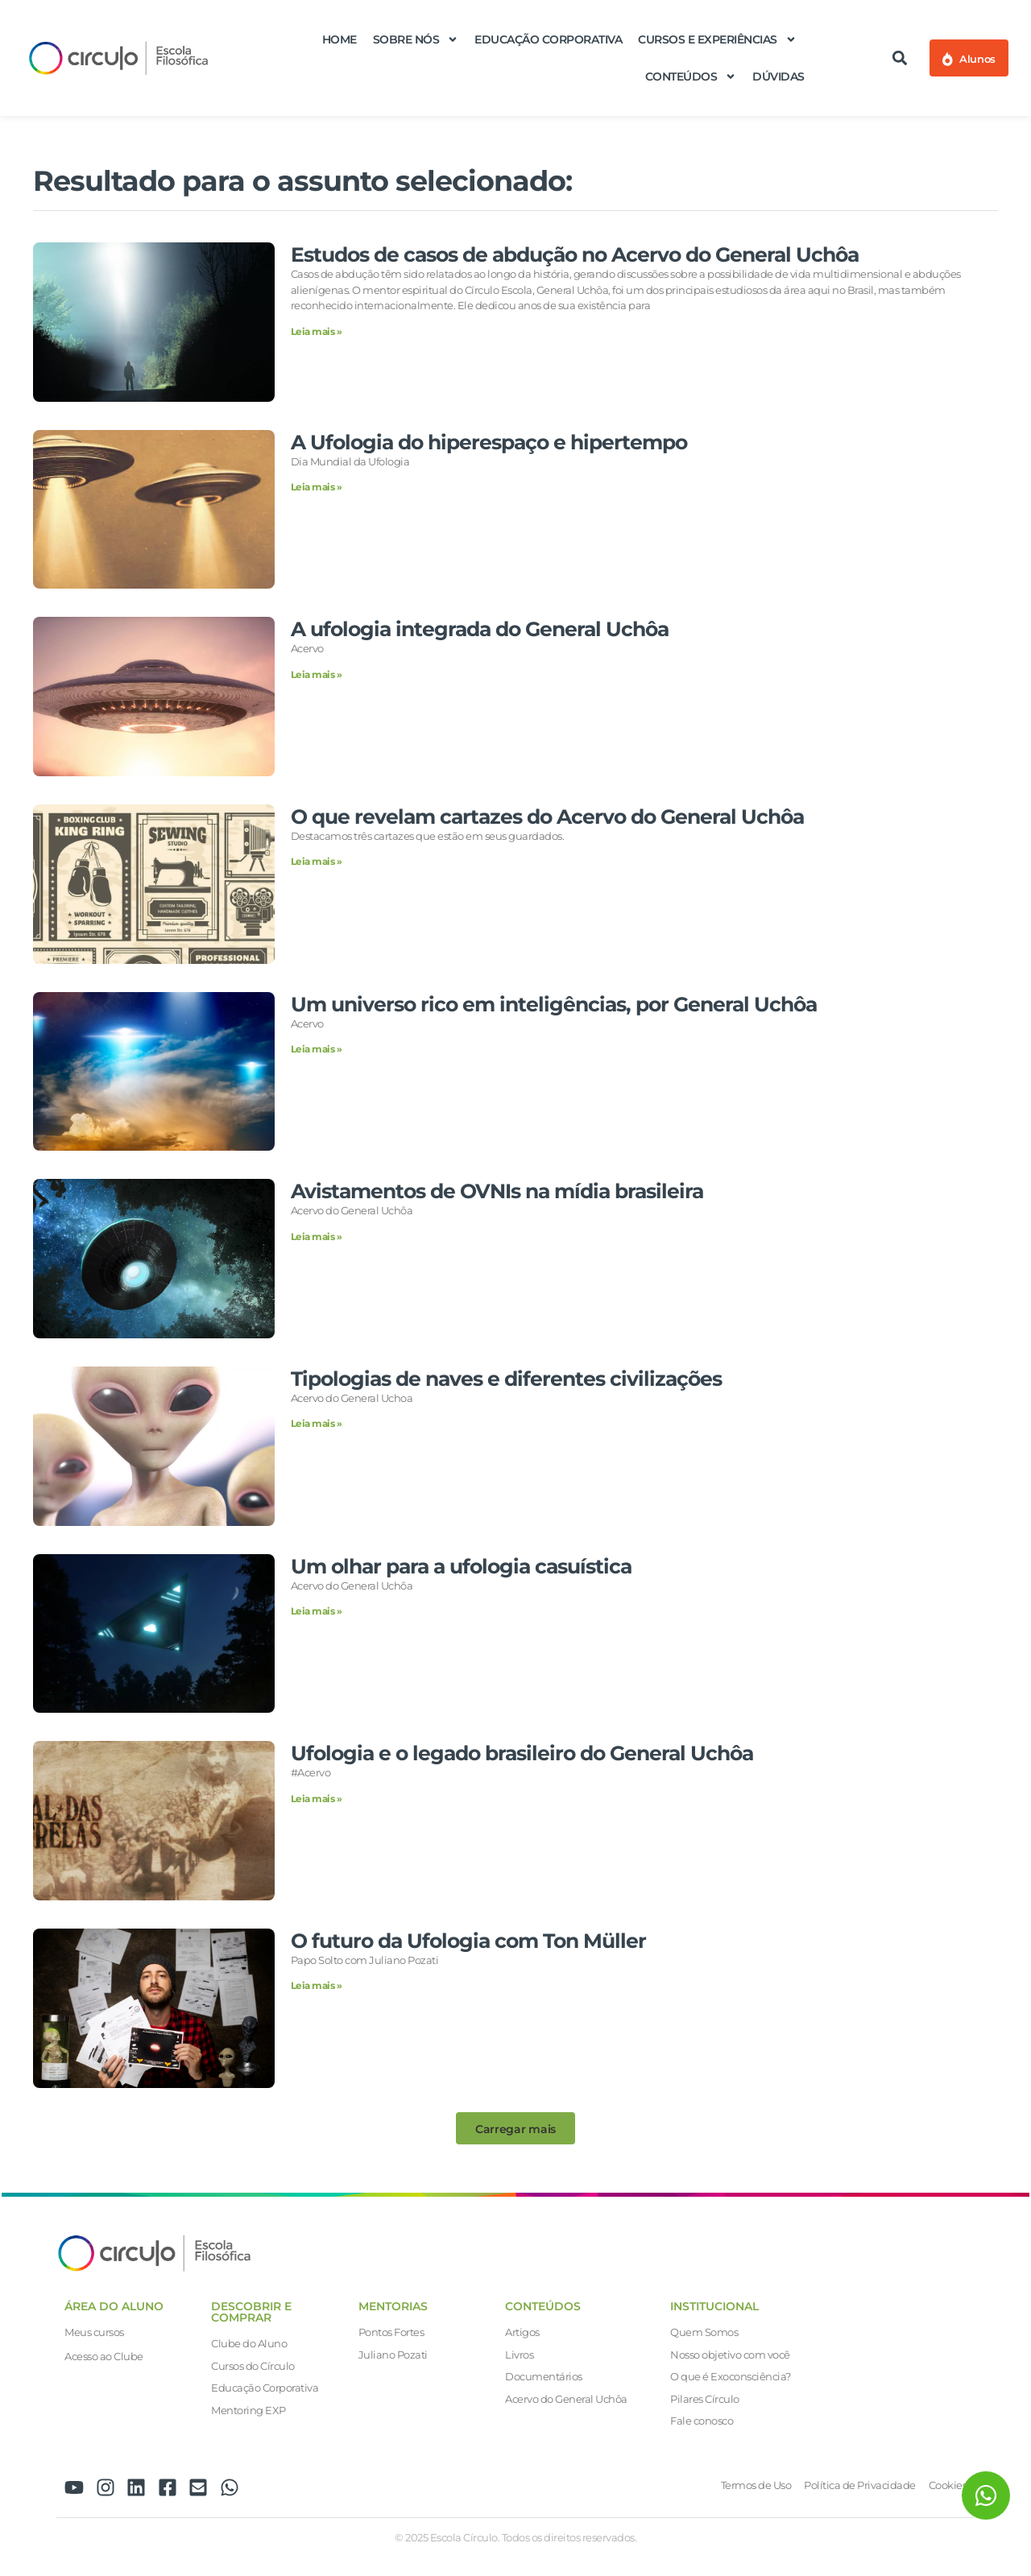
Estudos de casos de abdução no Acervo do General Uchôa (575, 254)
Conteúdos (691, 76)
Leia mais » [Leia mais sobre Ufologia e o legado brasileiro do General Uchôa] (316, 1798)
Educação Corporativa (548, 39)
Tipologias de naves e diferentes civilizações (506, 1379)
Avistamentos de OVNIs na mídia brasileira (497, 1191)
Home (339, 39)
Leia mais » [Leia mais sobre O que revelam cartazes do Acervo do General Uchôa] (316, 861)
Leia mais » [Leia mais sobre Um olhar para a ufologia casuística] (316, 1611)
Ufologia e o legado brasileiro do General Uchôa (522, 1753)
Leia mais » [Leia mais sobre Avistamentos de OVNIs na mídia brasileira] (316, 1236)
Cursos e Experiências (717, 39)
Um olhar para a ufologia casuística (461, 1566)
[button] (900, 58)
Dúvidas (778, 76)
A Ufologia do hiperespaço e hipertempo (489, 442)
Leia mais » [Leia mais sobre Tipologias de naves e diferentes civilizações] (316, 1423)
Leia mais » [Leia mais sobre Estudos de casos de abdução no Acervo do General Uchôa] (316, 331)
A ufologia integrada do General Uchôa (480, 629)
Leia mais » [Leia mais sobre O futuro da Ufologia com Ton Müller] (316, 1985)
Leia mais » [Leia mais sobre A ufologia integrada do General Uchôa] (316, 674)
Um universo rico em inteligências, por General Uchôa (554, 1004)
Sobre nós (416, 39)
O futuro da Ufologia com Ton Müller (468, 1941)
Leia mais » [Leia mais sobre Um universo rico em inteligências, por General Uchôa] (316, 1049)
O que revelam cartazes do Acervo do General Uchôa (547, 816)
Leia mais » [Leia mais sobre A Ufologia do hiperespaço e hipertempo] (316, 487)
